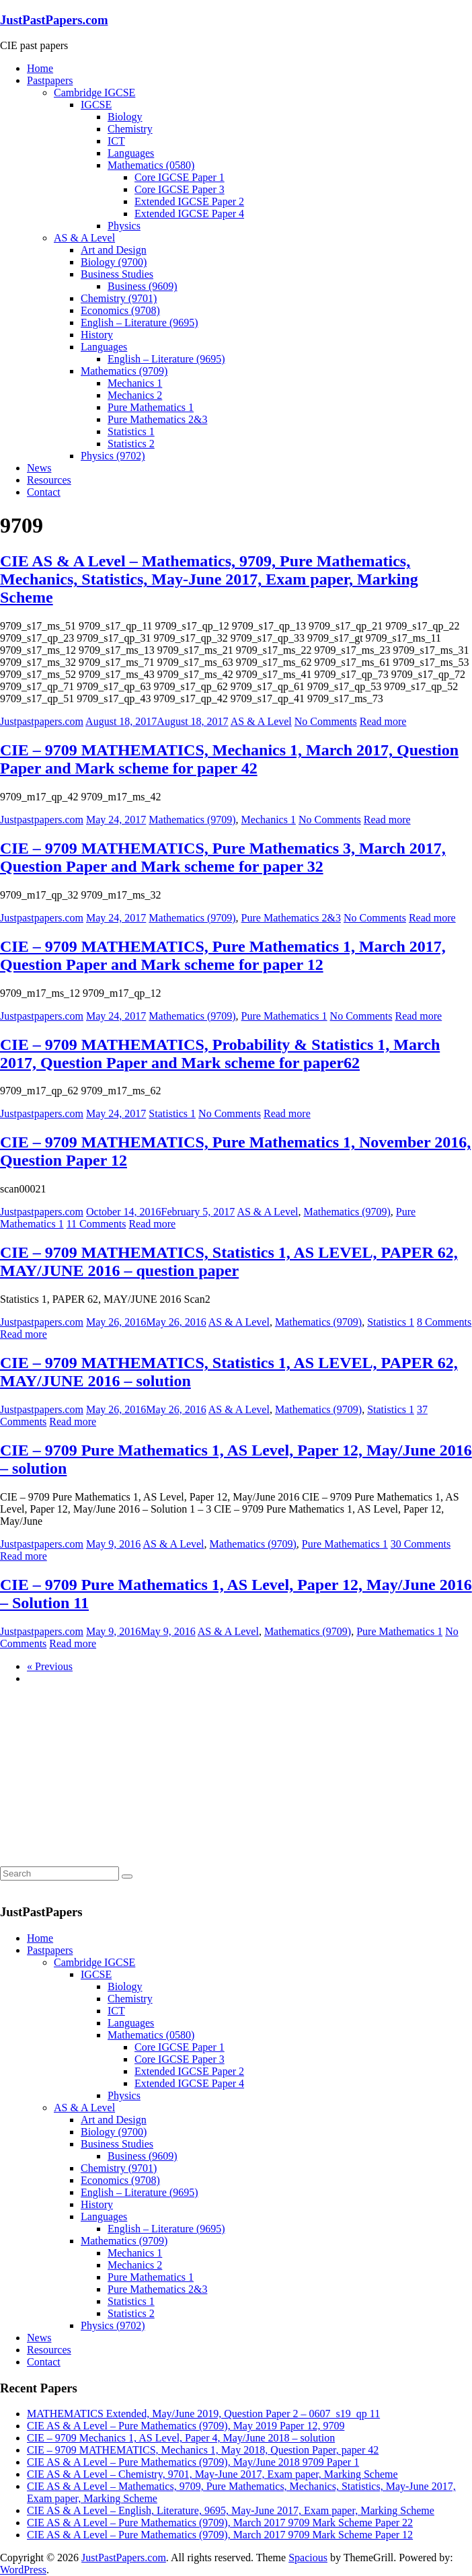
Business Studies (117, 274)
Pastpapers (50, 80)
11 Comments (96, 1223)
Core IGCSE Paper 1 (179, 177)
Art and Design (114, 250)
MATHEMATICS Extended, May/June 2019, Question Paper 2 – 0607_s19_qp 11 (203, 2413)
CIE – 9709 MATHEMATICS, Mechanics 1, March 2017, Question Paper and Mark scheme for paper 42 (229, 759)
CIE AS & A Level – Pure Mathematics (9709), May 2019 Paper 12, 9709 (185, 2425)
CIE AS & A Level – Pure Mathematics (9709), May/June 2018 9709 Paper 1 (193, 2462)
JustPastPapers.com (54, 20)
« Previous (50, 1666)
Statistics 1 (131, 431)
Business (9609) (143, 286)
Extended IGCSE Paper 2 (189, 201)
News (39, 467)
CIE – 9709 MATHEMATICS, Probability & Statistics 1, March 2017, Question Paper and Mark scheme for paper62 (220, 1053)
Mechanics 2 (135, 395)
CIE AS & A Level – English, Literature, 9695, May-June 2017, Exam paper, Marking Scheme (230, 2510)
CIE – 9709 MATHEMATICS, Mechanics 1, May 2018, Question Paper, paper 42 (203, 2450)
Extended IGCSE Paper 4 (189, 213)
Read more (383, 721)
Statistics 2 (131, 443)
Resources (49, 480)
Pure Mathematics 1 (151, 407)
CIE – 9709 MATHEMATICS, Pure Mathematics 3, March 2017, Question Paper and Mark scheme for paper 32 (223, 857)
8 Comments (444, 1322)
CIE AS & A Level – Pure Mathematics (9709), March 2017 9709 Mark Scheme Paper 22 (220, 2522)
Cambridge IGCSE (94, 92)
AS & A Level (84, 237)
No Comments (325, 721)
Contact (44, 492)
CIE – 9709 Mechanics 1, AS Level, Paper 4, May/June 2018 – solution (181, 2438)
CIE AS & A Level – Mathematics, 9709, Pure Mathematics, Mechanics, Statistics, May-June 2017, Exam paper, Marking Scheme (209, 579)
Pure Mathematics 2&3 (157, 419)
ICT (116, 141)
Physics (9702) (113, 455)
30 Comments (420, 1544)
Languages (131, 153)
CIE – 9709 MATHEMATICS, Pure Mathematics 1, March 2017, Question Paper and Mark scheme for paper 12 (223, 955)
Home (40, 68)
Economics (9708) (120, 310)
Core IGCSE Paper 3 (179, 189)
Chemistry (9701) (119, 298)
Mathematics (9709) (124, 371)
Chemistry (130, 129)
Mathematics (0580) (151, 165)
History (97, 334)
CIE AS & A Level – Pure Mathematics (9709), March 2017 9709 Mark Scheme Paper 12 (220, 2534)
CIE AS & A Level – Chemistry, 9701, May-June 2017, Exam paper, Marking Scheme (212, 2474)
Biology (125, 116)
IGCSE (96, 104)
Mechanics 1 (135, 383)
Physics (124, 225)
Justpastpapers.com (41, 721)
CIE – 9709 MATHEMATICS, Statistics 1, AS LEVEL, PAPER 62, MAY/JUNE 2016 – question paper (229, 1261)
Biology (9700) (114, 262)
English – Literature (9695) (139, 322)
